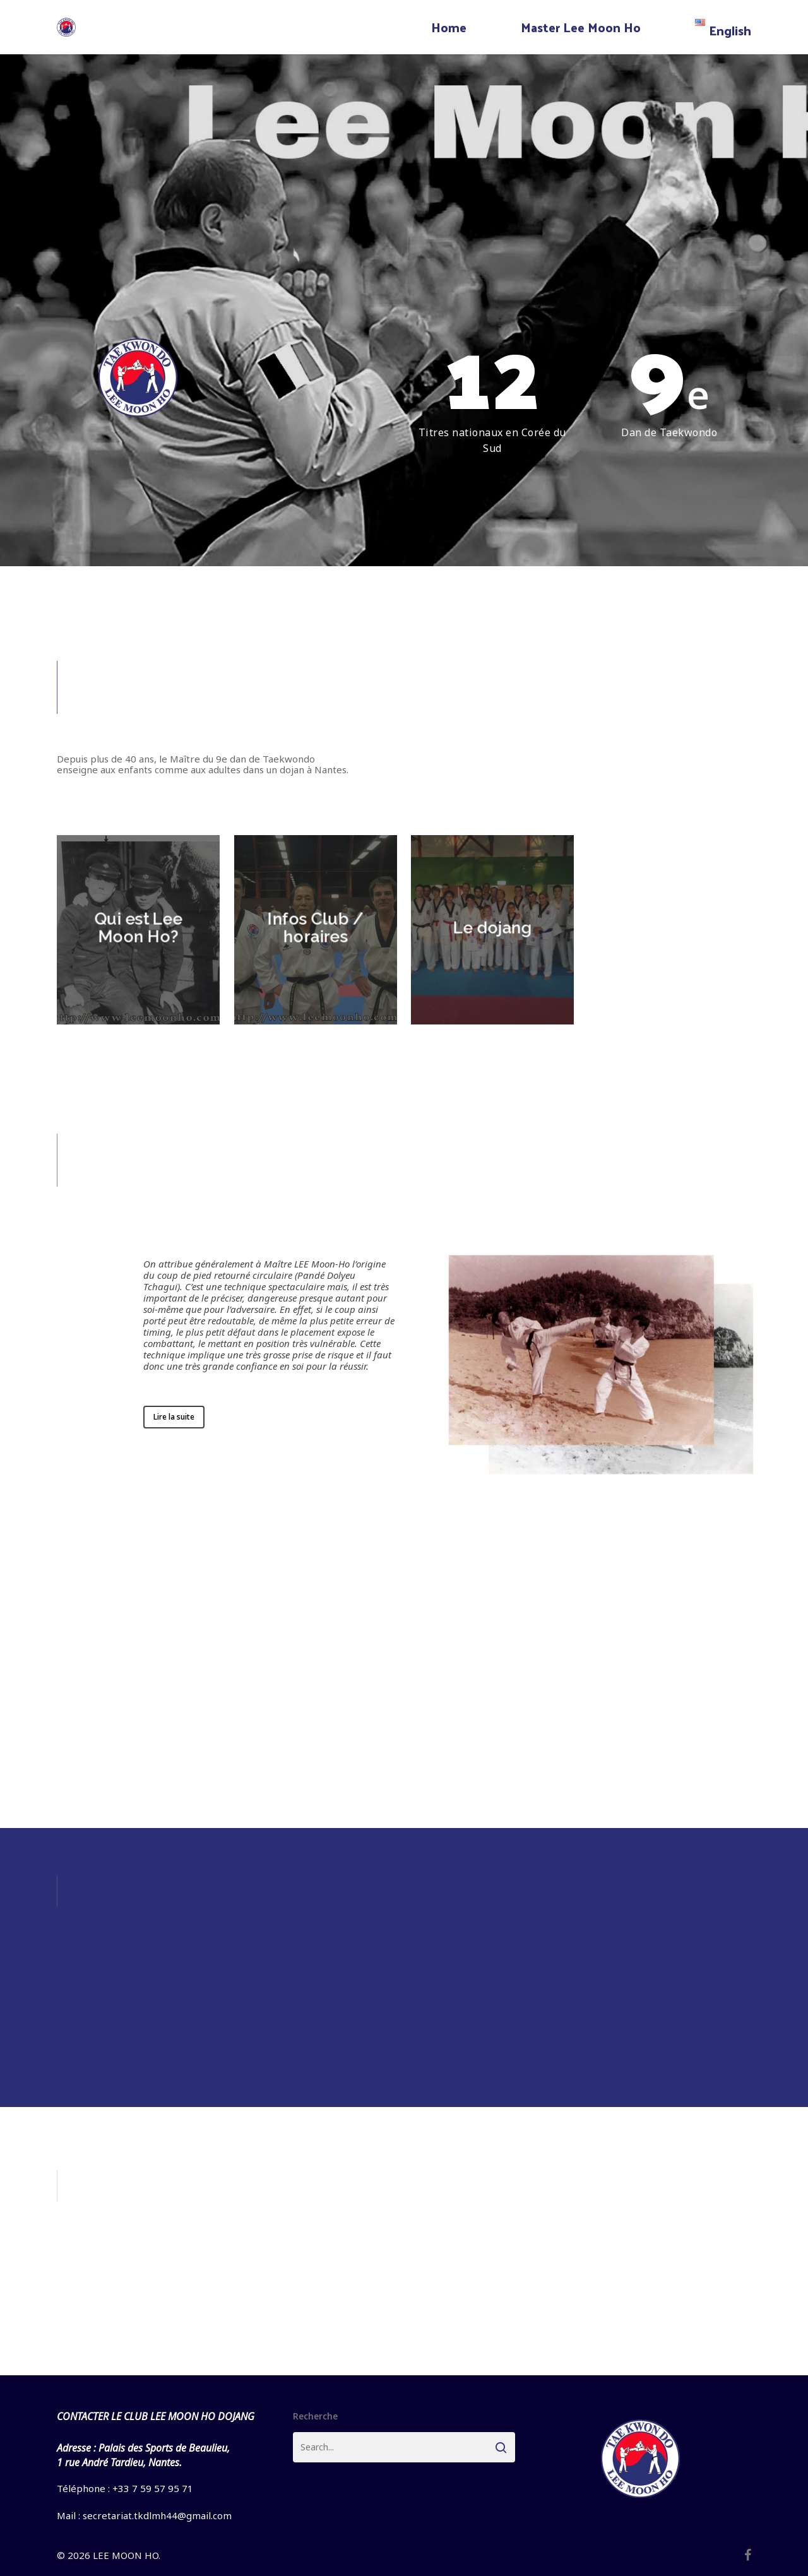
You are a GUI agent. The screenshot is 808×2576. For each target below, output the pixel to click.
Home (448, 27)
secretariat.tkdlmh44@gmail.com (157, 2515)
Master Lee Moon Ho (581, 27)
